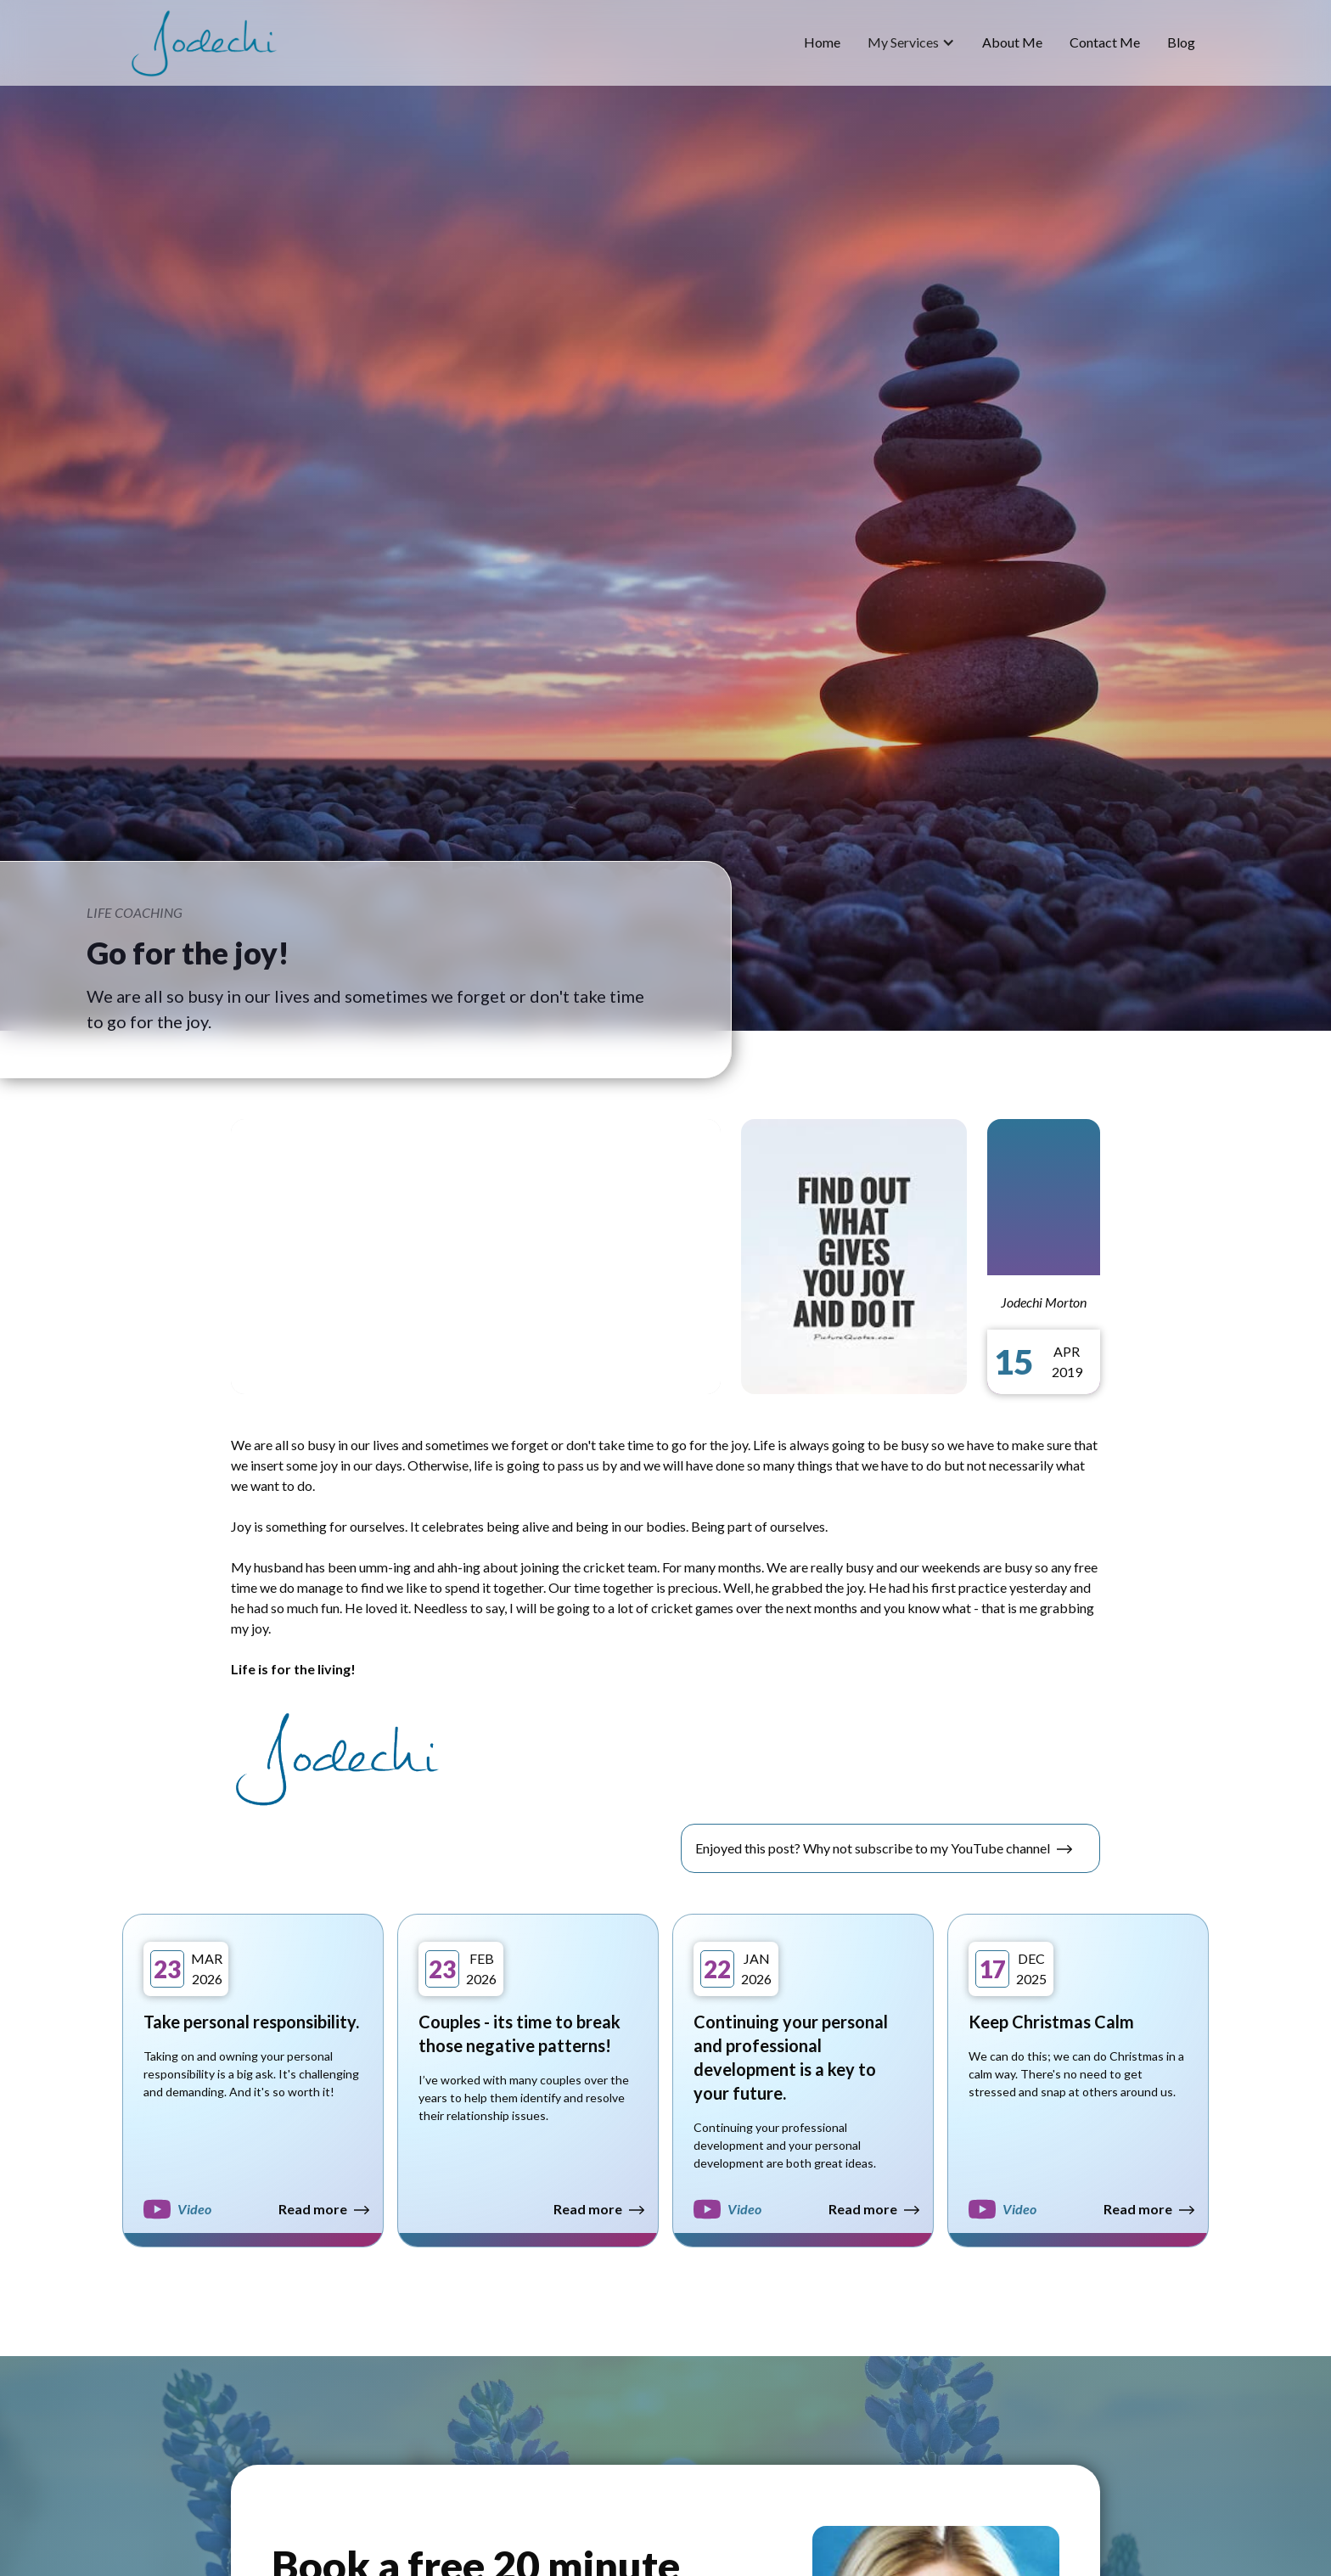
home (822, 42)
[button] (911, 42)
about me (1012, 42)
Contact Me (1105, 42)
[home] (203, 43)
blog (1181, 42)
